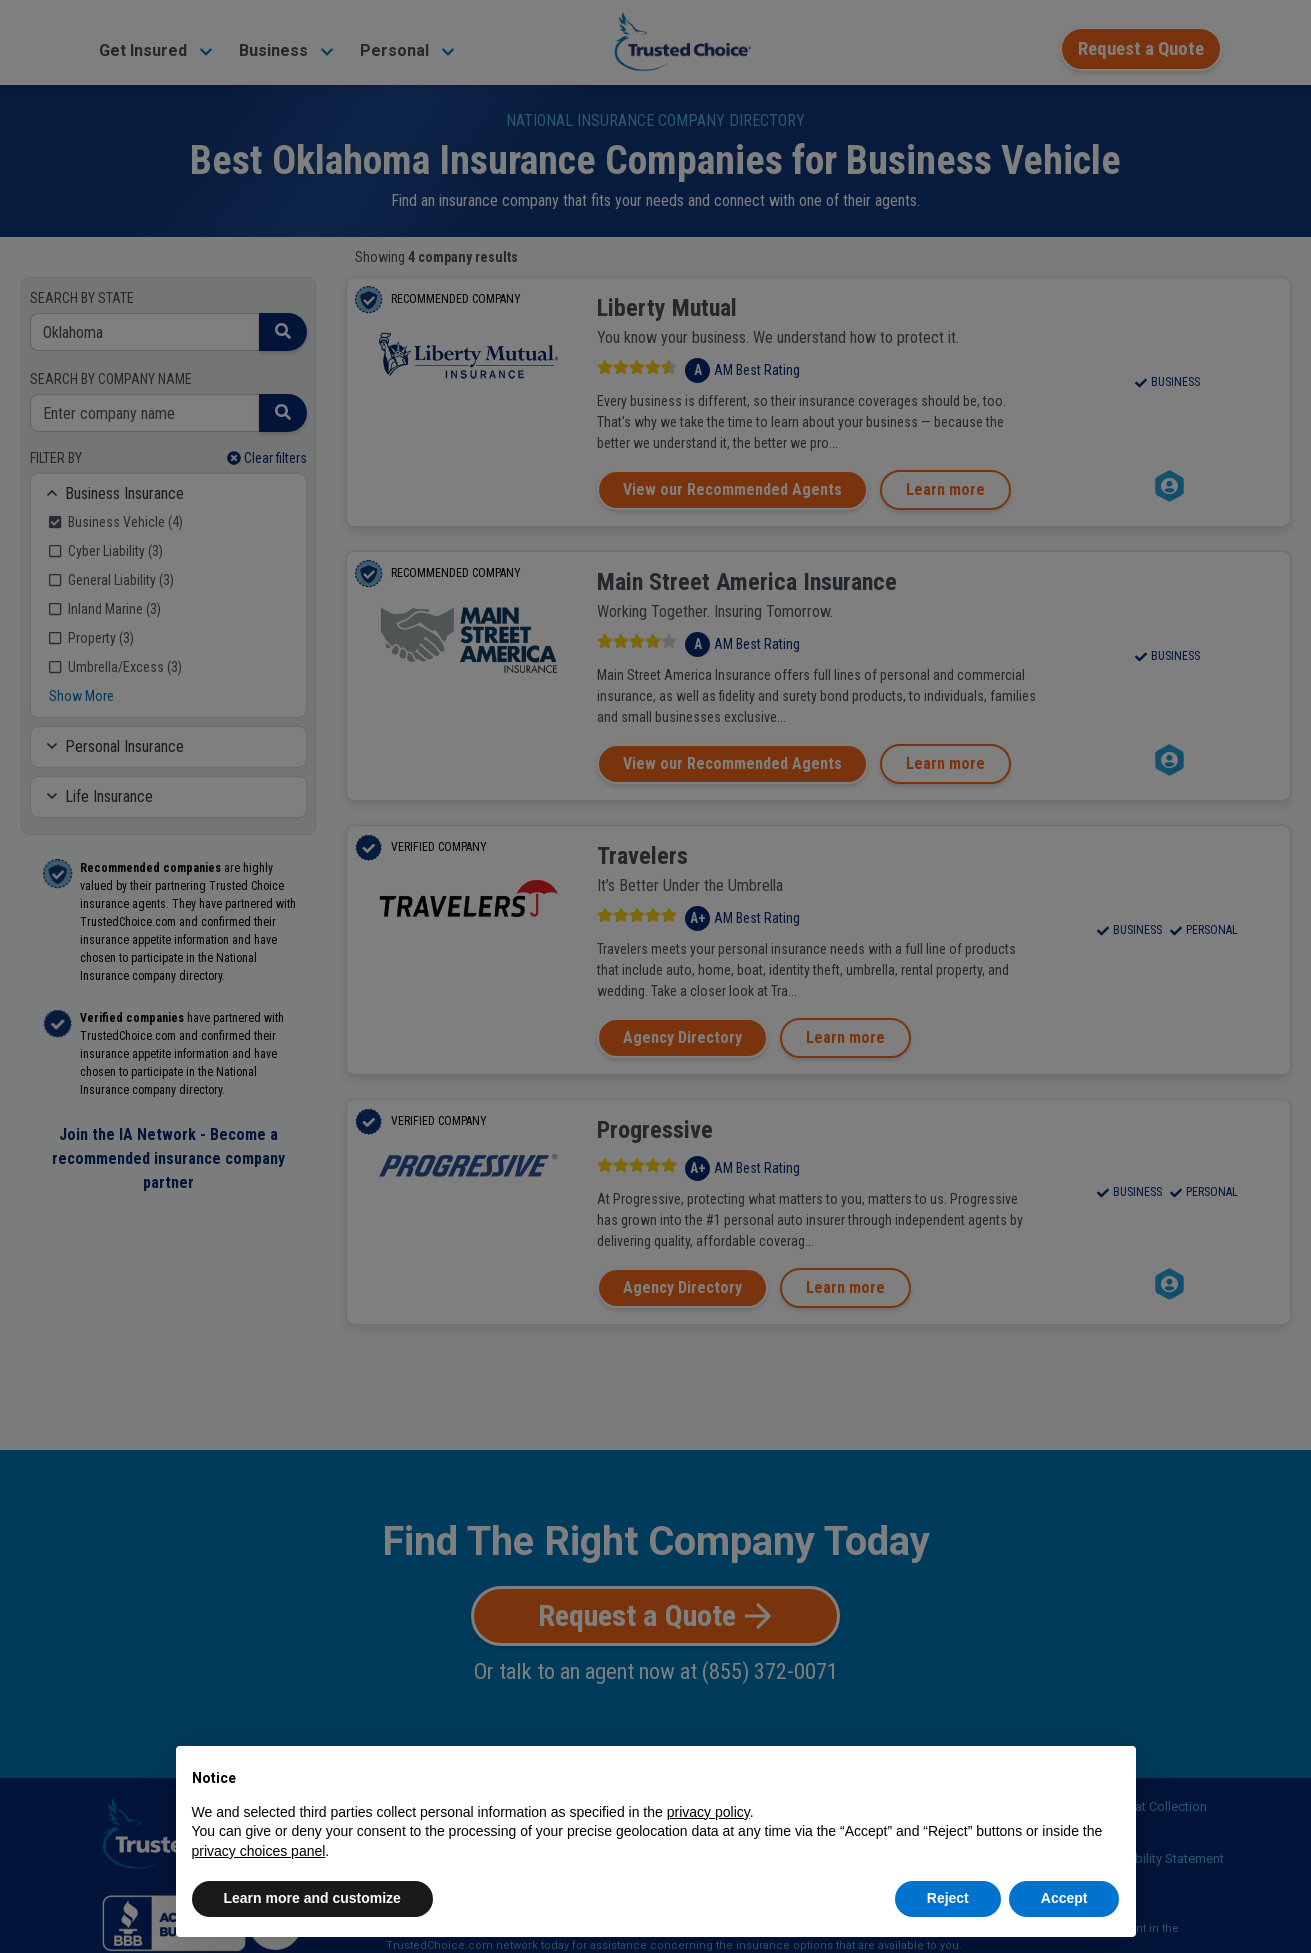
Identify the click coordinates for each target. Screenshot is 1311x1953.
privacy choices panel (259, 1851)
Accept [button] (1064, 1898)
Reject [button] (948, 1898)
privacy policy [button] (708, 1812)
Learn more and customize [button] (312, 1898)
